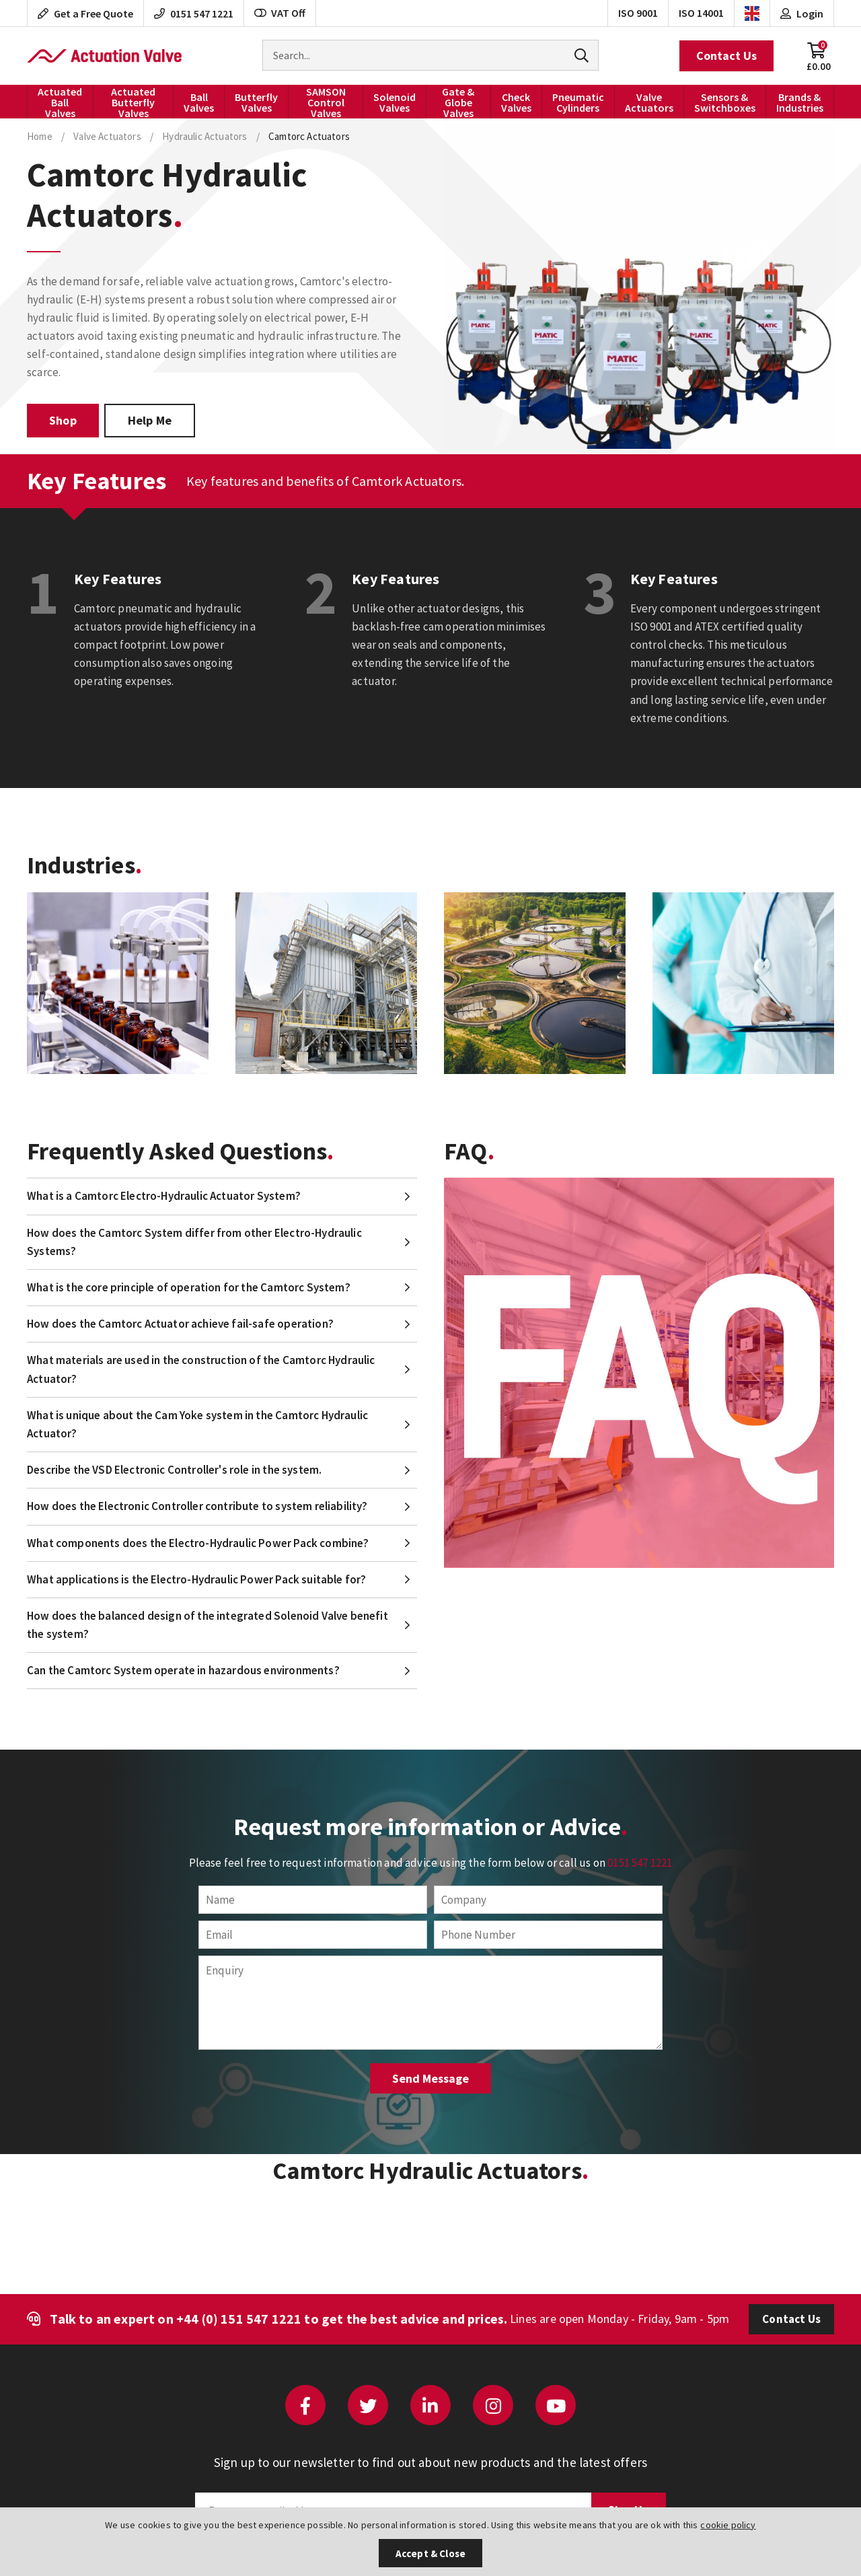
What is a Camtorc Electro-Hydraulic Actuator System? (164, 1195)
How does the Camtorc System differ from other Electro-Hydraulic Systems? (194, 1241)
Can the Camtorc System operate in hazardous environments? (183, 1670)
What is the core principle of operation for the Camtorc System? (188, 1287)
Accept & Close (430, 2553)
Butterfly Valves (256, 102)
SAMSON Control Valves (326, 101)
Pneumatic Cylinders (578, 102)
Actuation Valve (104, 56)
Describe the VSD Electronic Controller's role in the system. (174, 1469)
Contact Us (726, 55)
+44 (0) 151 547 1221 (238, 2318)
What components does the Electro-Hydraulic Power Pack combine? (198, 1543)
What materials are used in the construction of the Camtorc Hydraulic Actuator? (201, 1369)
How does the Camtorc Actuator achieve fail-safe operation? (180, 1323)
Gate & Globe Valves (458, 101)
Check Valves (516, 102)
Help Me (150, 420)
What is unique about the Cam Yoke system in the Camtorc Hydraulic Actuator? (197, 1424)
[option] (117, 983)
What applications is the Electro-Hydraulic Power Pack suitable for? (196, 1579)
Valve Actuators (649, 102)
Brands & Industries (799, 102)
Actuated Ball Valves (60, 101)
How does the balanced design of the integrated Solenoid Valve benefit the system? (207, 1624)
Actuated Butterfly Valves (133, 101)
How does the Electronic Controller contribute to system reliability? (197, 1506)
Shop (63, 420)
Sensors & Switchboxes (724, 102)
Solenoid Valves (394, 102)
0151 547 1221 (639, 1862)
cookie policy (727, 2525)
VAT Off (279, 13)
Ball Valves (199, 102)
